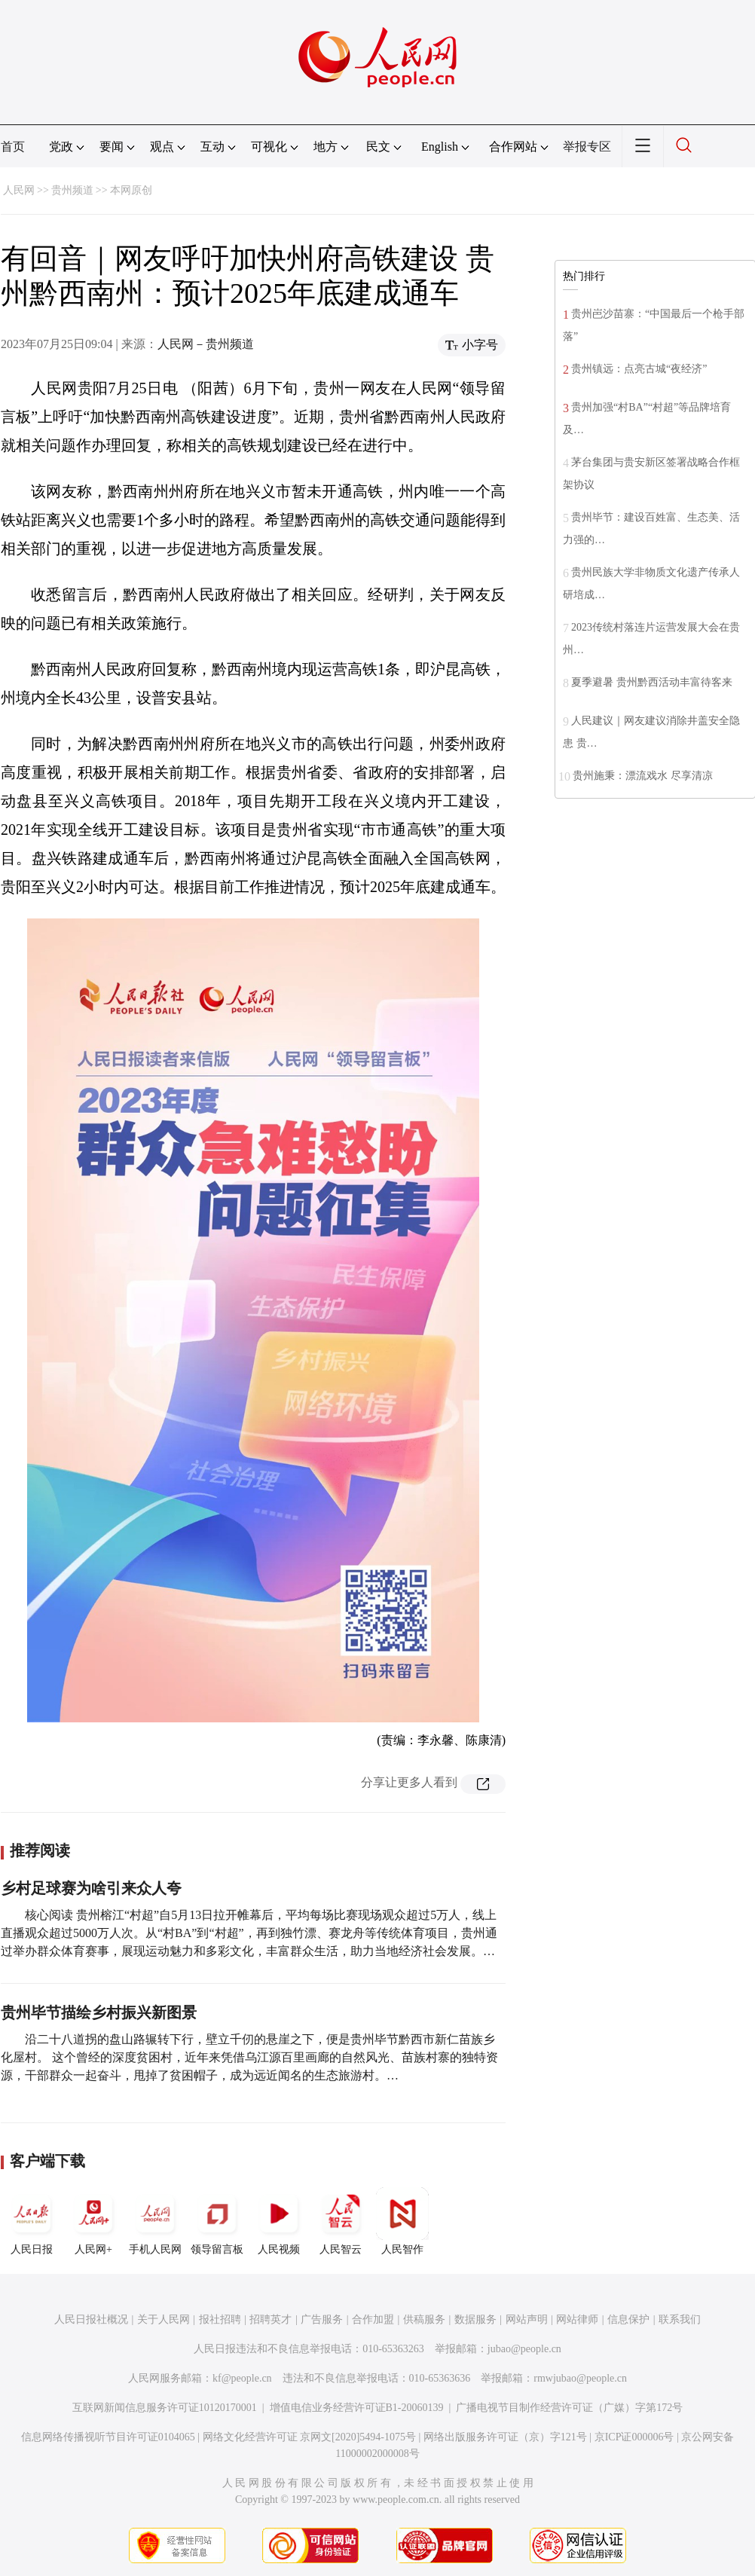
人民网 (19, 190)
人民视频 (278, 2221)
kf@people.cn (242, 2378)
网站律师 (577, 2319)
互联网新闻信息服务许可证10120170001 (164, 2407)
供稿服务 (424, 2319)
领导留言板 (217, 2221)
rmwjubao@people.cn (580, 2378)
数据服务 (475, 2319)
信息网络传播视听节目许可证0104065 (108, 2437)
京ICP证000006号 (634, 2437)
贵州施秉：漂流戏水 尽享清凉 (643, 775)
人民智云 (340, 2221)
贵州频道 (72, 190)
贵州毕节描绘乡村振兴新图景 (99, 2012)
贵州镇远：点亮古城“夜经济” (639, 368)
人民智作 (402, 2221)
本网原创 (131, 190)
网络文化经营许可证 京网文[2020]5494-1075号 (310, 2437)
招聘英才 (270, 2319)
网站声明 (527, 2319)
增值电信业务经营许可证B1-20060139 (357, 2407)
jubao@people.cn (524, 2348)
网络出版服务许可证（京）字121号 (505, 2437)
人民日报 (31, 2221)
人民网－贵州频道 (205, 344)
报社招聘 (220, 2319)
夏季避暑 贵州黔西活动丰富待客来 (651, 682)
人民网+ (93, 2221)
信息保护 (628, 2319)
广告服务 (322, 2319)
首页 (13, 146)
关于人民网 (163, 2319)
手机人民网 (155, 2221)
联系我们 (680, 2319)
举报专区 (587, 146)
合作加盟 (373, 2319)
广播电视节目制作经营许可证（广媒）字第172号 (569, 2407)
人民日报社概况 (91, 2319)
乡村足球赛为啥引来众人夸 (91, 1888)
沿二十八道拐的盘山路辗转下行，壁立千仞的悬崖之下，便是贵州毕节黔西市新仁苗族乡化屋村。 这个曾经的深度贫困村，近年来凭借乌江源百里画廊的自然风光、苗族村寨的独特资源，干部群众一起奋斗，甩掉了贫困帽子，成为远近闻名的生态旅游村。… (249, 2057)
